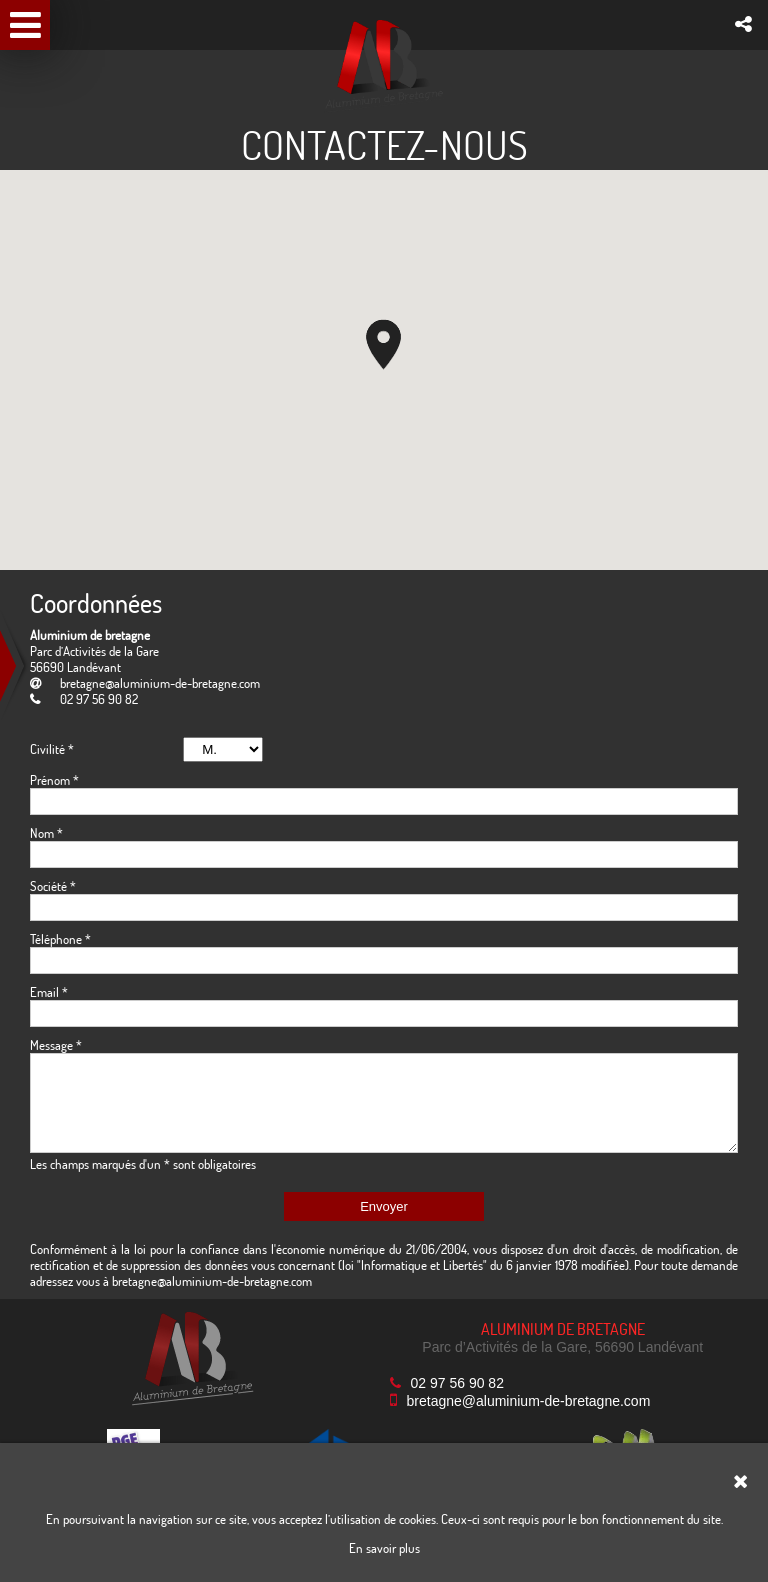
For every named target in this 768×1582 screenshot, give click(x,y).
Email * (49, 992)
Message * (56, 1045)
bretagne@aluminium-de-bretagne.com (160, 683)
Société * (53, 886)
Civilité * (52, 749)
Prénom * (54, 780)
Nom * (46, 833)
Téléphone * (60, 939)
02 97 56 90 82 (457, 1383)
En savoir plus (384, 1548)
